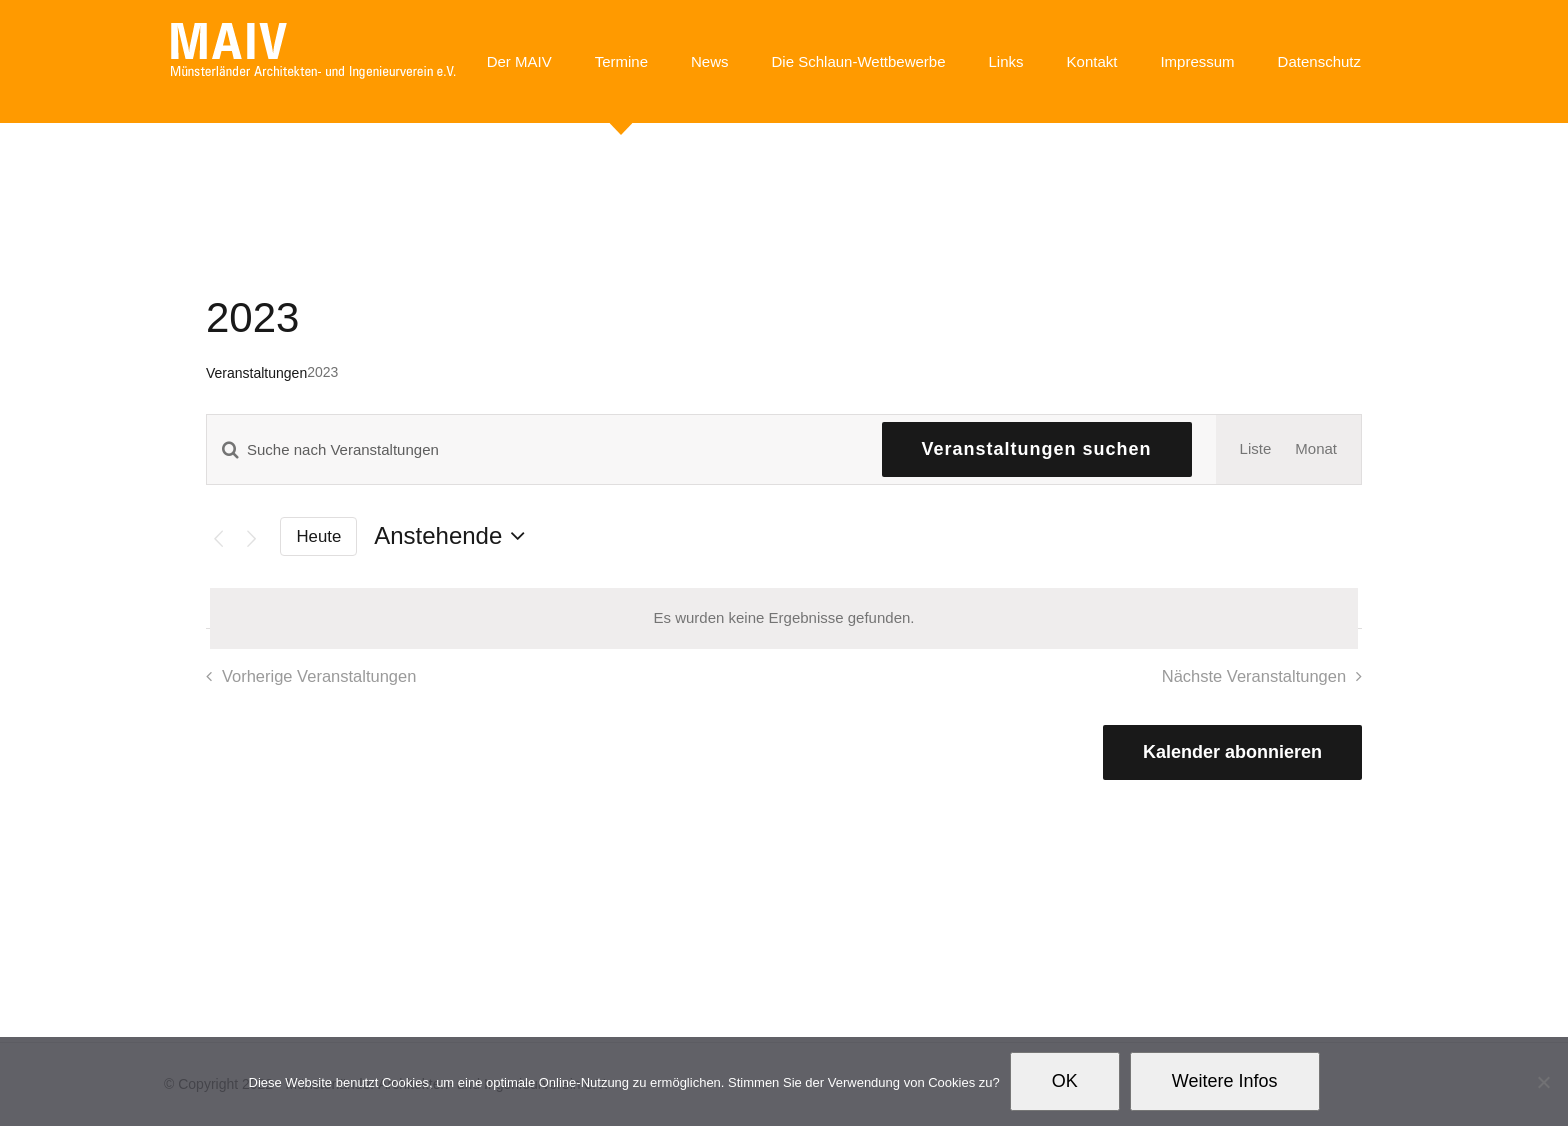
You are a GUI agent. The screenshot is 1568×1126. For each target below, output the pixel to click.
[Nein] (1543, 1082)
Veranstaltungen (256, 373)
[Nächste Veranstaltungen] (252, 538)
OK (1065, 1081)
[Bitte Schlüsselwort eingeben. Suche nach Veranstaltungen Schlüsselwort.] (532, 449)
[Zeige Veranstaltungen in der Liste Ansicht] (1256, 449)
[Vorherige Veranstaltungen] (218, 538)
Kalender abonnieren (1232, 752)
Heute (319, 536)
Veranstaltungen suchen (1037, 449)
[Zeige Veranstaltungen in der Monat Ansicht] (1316, 449)
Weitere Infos (1225, 1081)
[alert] (784, 618)
